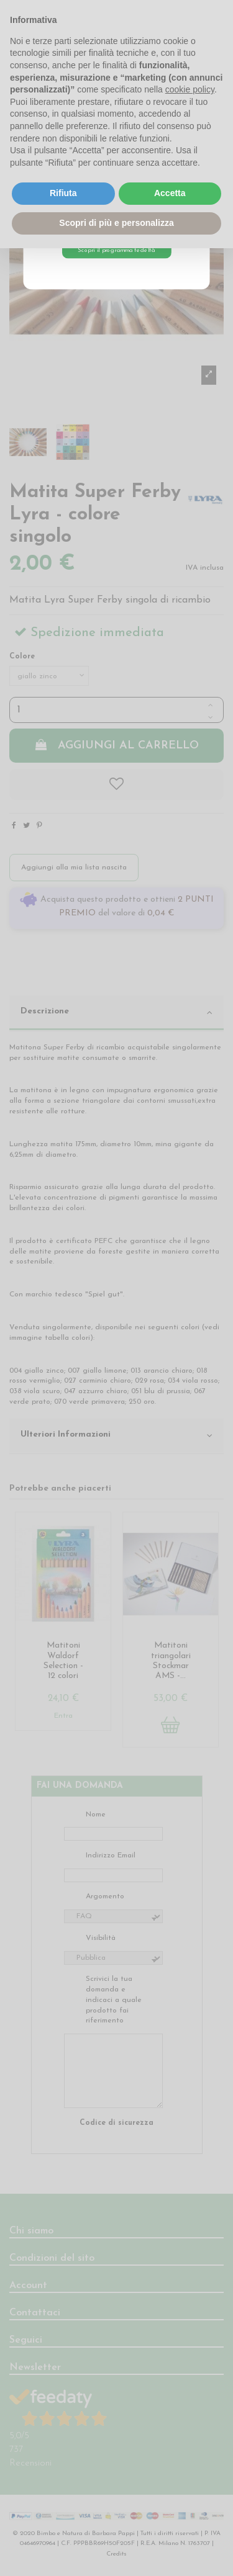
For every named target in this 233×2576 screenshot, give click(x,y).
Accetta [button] (170, 193)
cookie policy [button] (189, 89)
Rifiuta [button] (63, 193)
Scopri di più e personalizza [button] (116, 223)
